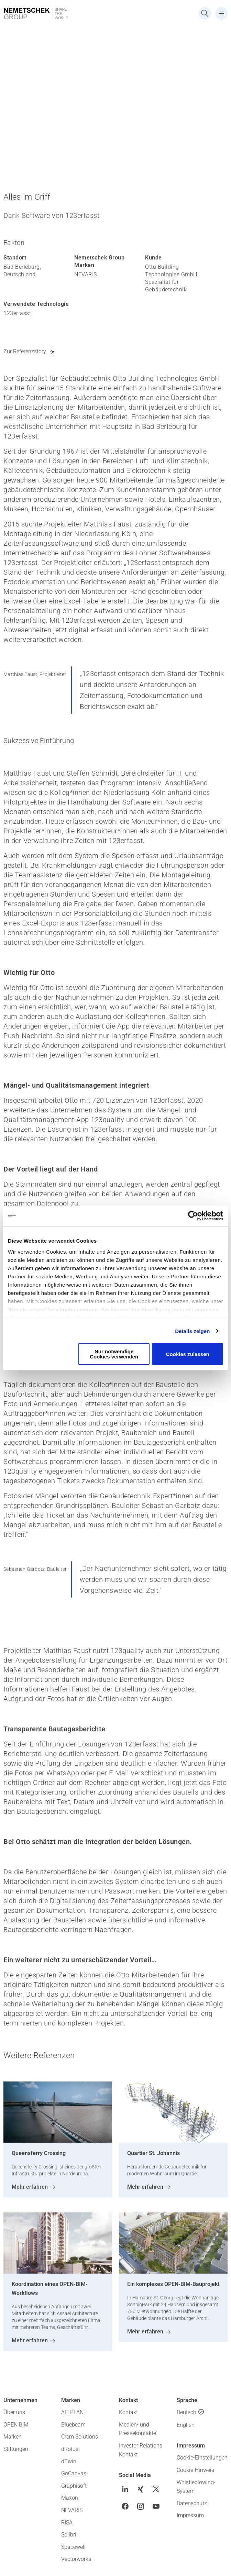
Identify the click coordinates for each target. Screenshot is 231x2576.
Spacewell (73, 2547)
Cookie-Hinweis (195, 2470)
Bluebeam (73, 2424)
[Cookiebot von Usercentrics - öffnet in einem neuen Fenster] (193, 1216)
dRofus (69, 2449)
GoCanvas (73, 2473)
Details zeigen (192, 1331)
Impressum (190, 2515)
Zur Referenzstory (24, 351)
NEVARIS (71, 2510)
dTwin (68, 2461)
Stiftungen (15, 2449)
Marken (12, 2436)
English (186, 2425)
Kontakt (128, 2412)
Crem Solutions (79, 2436)
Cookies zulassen (187, 1354)
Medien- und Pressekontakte (137, 2429)
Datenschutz (192, 2503)
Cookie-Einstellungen (202, 2457)
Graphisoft (74, 2486)
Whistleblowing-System (196, 2487)
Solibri (68, 2534)
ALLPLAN (72, 2412)
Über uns (14, 2412)
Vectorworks (76, 2559)
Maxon (69, 2498)
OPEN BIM (16, 2424)
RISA (67, 2522)
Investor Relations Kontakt (140, 2450)
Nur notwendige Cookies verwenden (114, 1353)
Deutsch (186, 2412)
